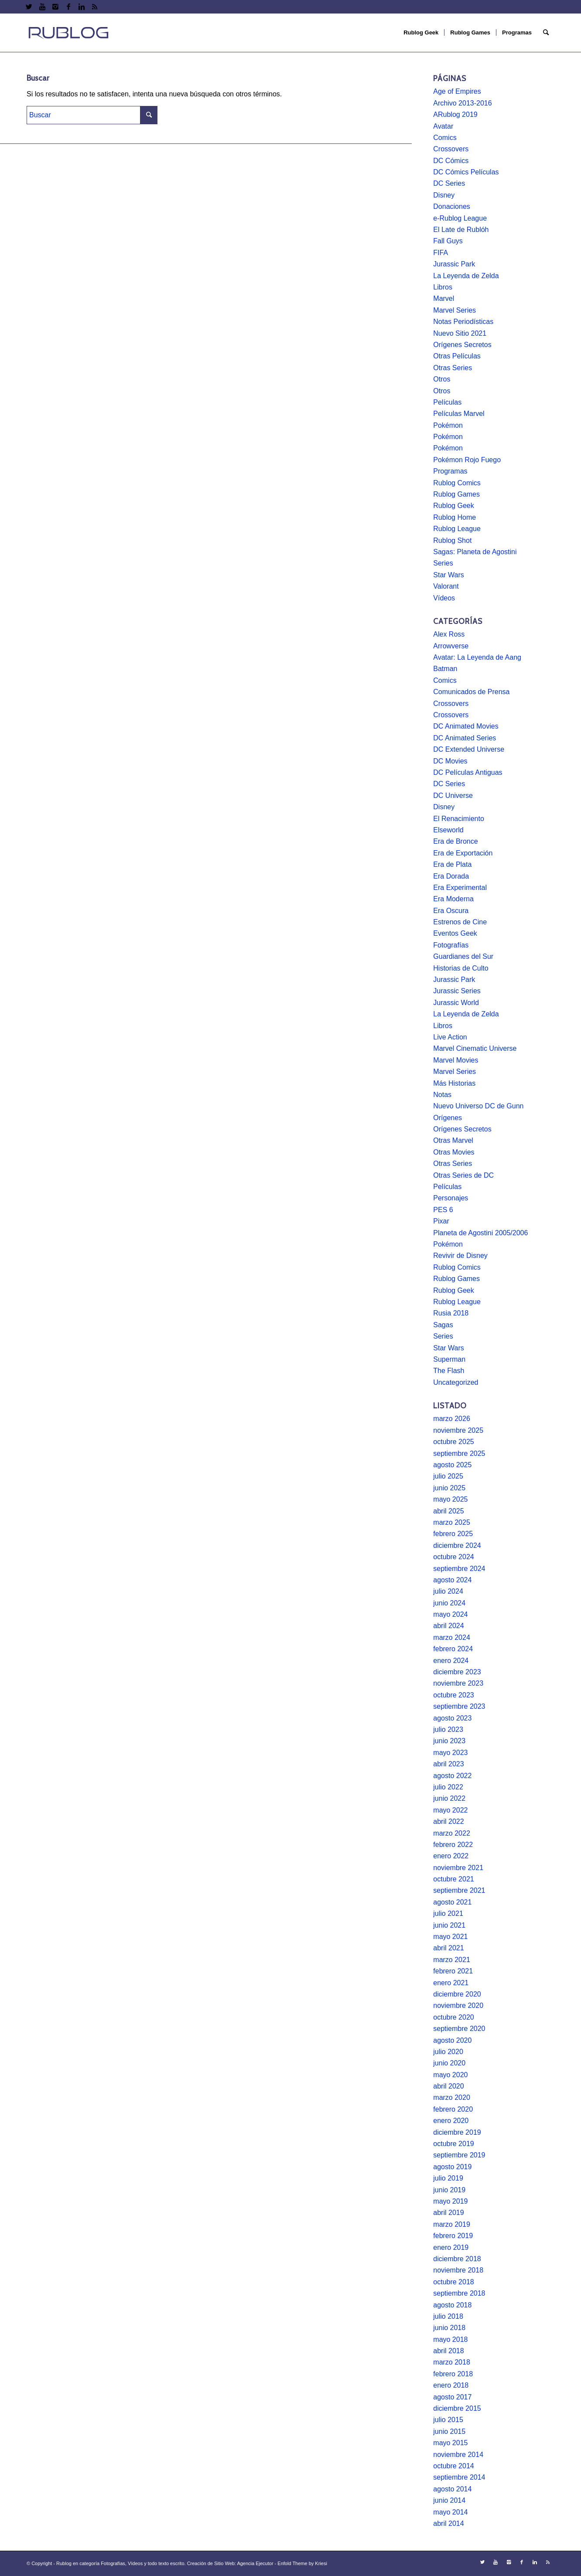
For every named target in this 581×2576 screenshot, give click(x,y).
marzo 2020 (451, 2097)
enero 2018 (450, 2385)
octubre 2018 (453, 2282)
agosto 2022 (452, 1775)
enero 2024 (450, 1660)
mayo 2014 (450, 2512)
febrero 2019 (453, 2235)
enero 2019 (450, 2247)
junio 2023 (449, 1741)
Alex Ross (449, 634)
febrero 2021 (453, 1971)
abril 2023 (448, 1764)
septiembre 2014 (459, 2477)
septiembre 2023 (459, 1706)
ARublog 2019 (455, 114)
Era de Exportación (462, 853)
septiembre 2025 (459, 1453)
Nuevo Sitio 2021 (459, 333)
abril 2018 (448, 2351)
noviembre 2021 (458, 1867)
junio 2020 (449, 2063)
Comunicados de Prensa (471, 691)
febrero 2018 (453, 2374)
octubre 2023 (453, 1695)
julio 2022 (448, 1787)
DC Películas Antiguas (467, 772)
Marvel (443, 298)
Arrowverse (450, 646)
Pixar (441, 1221)
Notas (442, 1094)
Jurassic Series (456, 991)
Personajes (450, 1198)
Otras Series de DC (463, 1175)
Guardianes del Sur (463, 956)
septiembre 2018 (459, 2293)
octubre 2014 (453, 2466)
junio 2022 (449, 1798)
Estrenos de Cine (460, 922)
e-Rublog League (460, 218)
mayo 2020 (450, 2075)
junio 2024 (449, 1603)
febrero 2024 (453, 1649)
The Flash (448, 1370)
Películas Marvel (458, 413)
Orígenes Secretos (462, 344)
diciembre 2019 (457, 2132)
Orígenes (447, 1117)
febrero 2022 (453, 1844)
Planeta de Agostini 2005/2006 (480, 1233)
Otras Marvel (453, 1140)
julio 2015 (448, 2419)
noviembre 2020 (458, 2005)
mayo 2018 (450, 2339)
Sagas (443, 1325)
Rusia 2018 (450, 1313)
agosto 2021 (452, 1902)
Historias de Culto (460, 968)
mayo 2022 (450, 1810)
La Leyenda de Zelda (466, 275)
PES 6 (443, 1209)
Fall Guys (448, 241)
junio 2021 (449, 1925)
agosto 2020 (452, 2040)
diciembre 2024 (457, 1545)
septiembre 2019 (459, 2155)
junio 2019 (449, 2190)
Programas (450, 471)
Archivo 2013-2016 (462, 103)
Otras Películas (456, 356)
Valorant (445, 586)
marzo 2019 (451, 2224)
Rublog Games (456, 494)
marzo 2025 (451, 1522)
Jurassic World (456, 1002)
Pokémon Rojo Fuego (467, 459)
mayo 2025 (450, 1499)
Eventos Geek (455, 933)
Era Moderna (453, 899)
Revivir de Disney (460, 1255)
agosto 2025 (452, 1465)
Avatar (443, 126)
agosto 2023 (452, 1718)
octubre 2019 (453, 2143)
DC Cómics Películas (466, 172)
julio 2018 (448, 2316)
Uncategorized (455, 1382)
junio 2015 (449, 2431)
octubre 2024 (453, 1557)
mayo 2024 (450, 1614)
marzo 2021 (451, 1959)
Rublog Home (454, 517)
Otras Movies (453, 1152)
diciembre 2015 (457, 2408)
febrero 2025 (453, 1533)
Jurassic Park (454, 264)
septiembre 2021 (459, 1890)
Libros (442, 287)
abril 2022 (448, 1821)
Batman (445, 668)
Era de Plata (452, 864)
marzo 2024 (451, 1637)
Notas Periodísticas (463, 321)
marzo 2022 (451, 1833)
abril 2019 (448, 2212)
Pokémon (448, 425)
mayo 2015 (450, 2443)
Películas (447, 402)
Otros (441, 379)
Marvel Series (454, 310)
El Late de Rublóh (461, 229)
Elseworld (448, 830)
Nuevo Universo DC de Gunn (478, 1106)
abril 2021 (448, 1948)
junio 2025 (449, 1488)
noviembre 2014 (458, 2454)
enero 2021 (450, 1983)
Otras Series (452, 367)
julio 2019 (448, 2178)
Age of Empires (457, 91)
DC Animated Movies (465, 726)
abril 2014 (448, 2523)
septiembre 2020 (459, 2028)
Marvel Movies (455, 1060)
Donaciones (451, 206)
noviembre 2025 (458, 1430)
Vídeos (444, 598)
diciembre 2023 (457, 1672)
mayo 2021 (450, 1936)
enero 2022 (450, 1856)
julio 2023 (448, 1729)
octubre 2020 (453, 2017)
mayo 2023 (450, 1752)
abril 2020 (448, 2086)
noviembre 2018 (458, 2270)
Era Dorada (451, 876)
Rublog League (457, 528)
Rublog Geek (453, 505)
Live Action (450, 1037)
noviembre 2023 (458, 1683)
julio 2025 (448, 1476)
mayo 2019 (450, 2201)
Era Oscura (450, 910)
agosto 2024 (452, 1580)
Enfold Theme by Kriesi (302, 2563)
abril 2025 (448, 1511)
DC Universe (453, 795)
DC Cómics (450, 160)
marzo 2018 (451, 2362)
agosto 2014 (452, 2489)
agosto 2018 (452, 2305)
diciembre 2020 (457, 1994)
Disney (444, 195)
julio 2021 (448, 1913)
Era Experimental (460, 887)
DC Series (449, 183)
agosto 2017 (452, 2397)
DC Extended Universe (468, 749)
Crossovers (450, 149)
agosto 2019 (452, 2167)
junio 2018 (449, 2327)
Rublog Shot (452, 540)
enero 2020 (450, 2120)
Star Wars (448, 575)
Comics (444, 137)
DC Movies (450, 761)
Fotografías (450, 945)
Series (443, 563)
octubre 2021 (453, 1879)
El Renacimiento (458, 818)
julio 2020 (448, 2051)
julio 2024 (448, 1591)
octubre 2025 (453, 1441)
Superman (449, 1359)
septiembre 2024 (459, 1568)
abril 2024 (448, 1625)
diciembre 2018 (457, 2259)
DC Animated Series (464, 738)
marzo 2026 (451, 1418)
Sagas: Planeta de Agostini (474, 551)
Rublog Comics (456, 483)
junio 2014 (449, 2500)
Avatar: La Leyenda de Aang (477, 657)
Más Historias (454, 1083)
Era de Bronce (455, 841)
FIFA (440, 252)
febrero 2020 (453, 2109)
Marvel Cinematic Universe (474, 1048)
